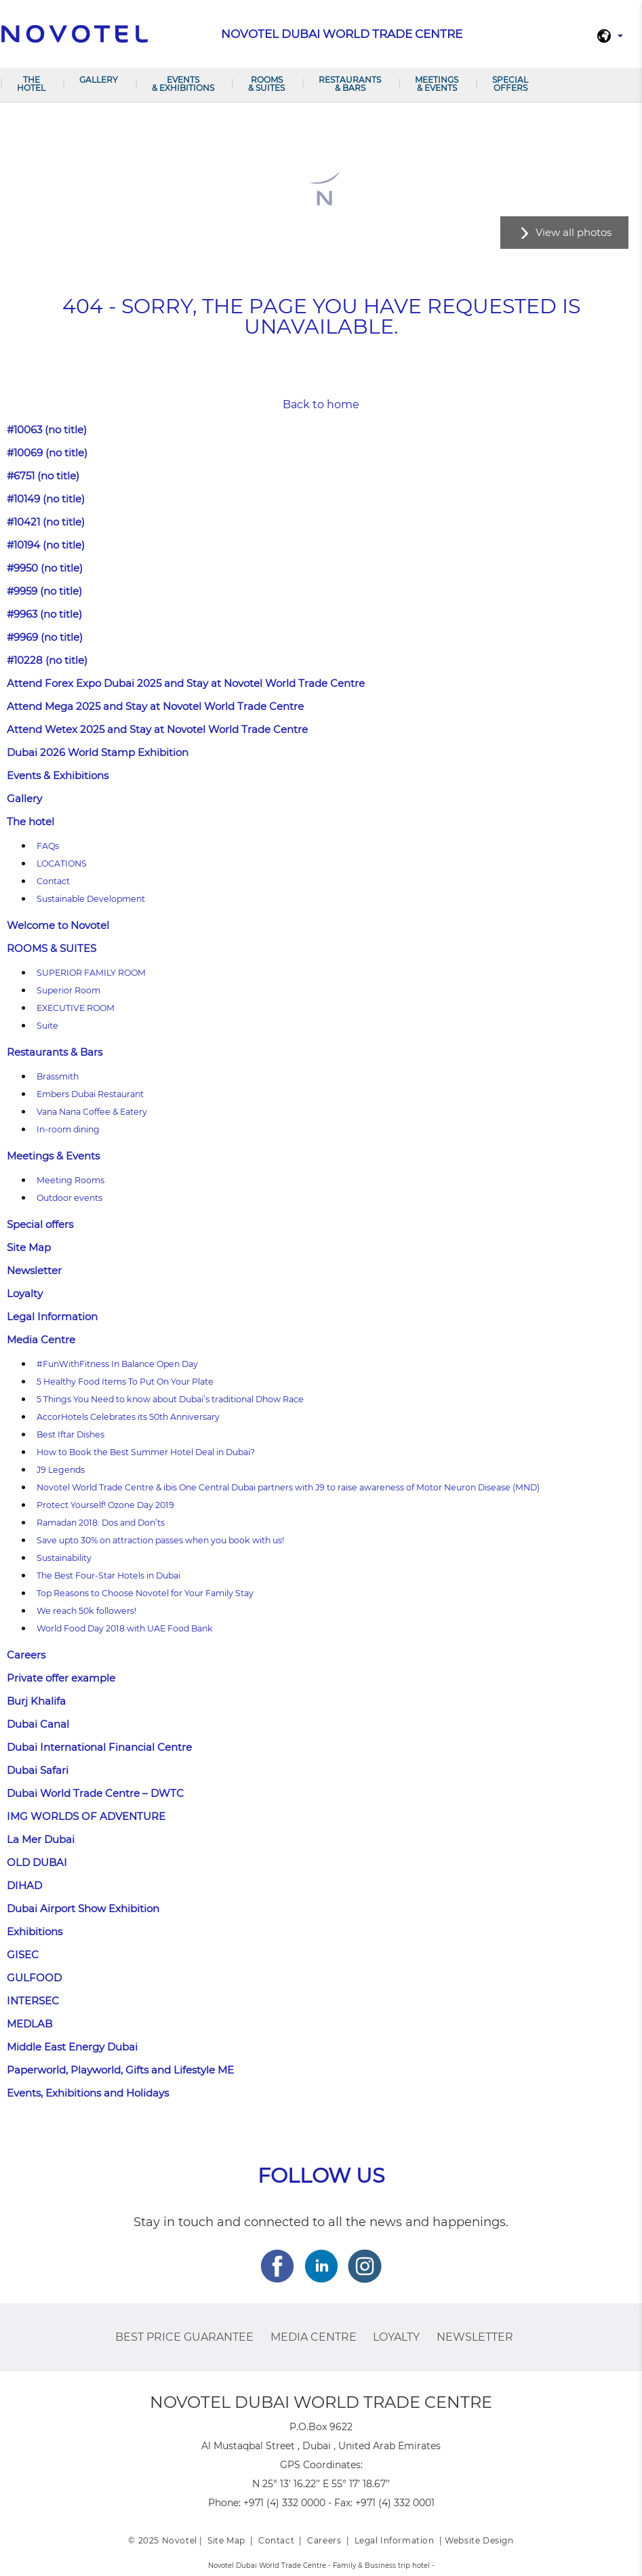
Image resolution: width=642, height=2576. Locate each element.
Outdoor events (69, 1198)
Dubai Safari (37, 1770)
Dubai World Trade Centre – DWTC (95, 1793)
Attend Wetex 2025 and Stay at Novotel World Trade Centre (157, 729)
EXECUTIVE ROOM (76, 1008)
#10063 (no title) (47, 429)
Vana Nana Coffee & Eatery (92, 1112)
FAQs (48, 846)
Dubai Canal (38, 1724)
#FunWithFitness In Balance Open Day (117, 1364)
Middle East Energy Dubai (72, 2046)
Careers (26, 1654)
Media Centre (41, 1339)
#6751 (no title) (43, 475)
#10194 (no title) (46, 544)
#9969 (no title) (45, 637)
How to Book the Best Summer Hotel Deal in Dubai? (146, 1452)
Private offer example (61, 1677)
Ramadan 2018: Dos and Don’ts (101, 1523)
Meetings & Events (436, 84)
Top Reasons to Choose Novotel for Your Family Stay (145, 1593)
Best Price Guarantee (184, 2337)
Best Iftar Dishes (70, 1434)
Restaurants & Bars (350, 84)
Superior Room (68, 990)
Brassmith (58, 1076)
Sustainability (64, 1558)
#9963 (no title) (44, 614)
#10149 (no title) (46, 498)
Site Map (29, 1247)
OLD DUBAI (37, 1862)
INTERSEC (33, 2000)
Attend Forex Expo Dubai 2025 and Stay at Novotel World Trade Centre (186, 683)
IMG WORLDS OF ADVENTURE (86, 1816)
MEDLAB (29, 2023)
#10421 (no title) (46, 521)
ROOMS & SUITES (266, 84)
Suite (47, 1026)
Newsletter (34, 1270)
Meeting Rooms (70, 1180)
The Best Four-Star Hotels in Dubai (108, 1575)
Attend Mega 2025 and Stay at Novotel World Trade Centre (155, 706)
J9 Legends (61, 1470)
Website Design (479, 2540)
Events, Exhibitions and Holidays (88, 2092)
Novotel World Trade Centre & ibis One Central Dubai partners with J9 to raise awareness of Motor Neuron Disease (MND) (288, 1487)
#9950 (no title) (45, 567)
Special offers (510, 84)
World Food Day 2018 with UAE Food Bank (125, 1628)
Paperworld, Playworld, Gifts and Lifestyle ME (120, 2069)
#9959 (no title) (44, 590)
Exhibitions (34, 1931)
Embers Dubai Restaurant (90, 1094)
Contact (53, 881)
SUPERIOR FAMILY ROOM (91, 973)
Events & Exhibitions (183, 84)
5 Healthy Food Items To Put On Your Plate (125, 1381)
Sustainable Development (91, 899)
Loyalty (25, 1293)
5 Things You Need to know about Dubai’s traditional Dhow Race (170, 1399)
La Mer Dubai (41, 1839)
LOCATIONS (62, 863)
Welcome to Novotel (58, 925)
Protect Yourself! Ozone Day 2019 (105, 1505)
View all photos (573, 232)
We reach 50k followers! (86, 1611)
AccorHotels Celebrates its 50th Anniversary (128, 1417)
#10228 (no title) (47, 660)
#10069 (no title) (47, 452)
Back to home (321, 404)
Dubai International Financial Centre (99, 1747)
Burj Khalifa (36, 1701)
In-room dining (68, 1129)
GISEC (23, 1954)
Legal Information (52, 1316)
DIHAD (24, 1885)
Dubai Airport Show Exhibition (83, 1908)
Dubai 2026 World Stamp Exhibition (97, 752)
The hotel (31, 84)
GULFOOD (34, 1977)
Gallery (98, 80)
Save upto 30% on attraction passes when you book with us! (160, 1540)
